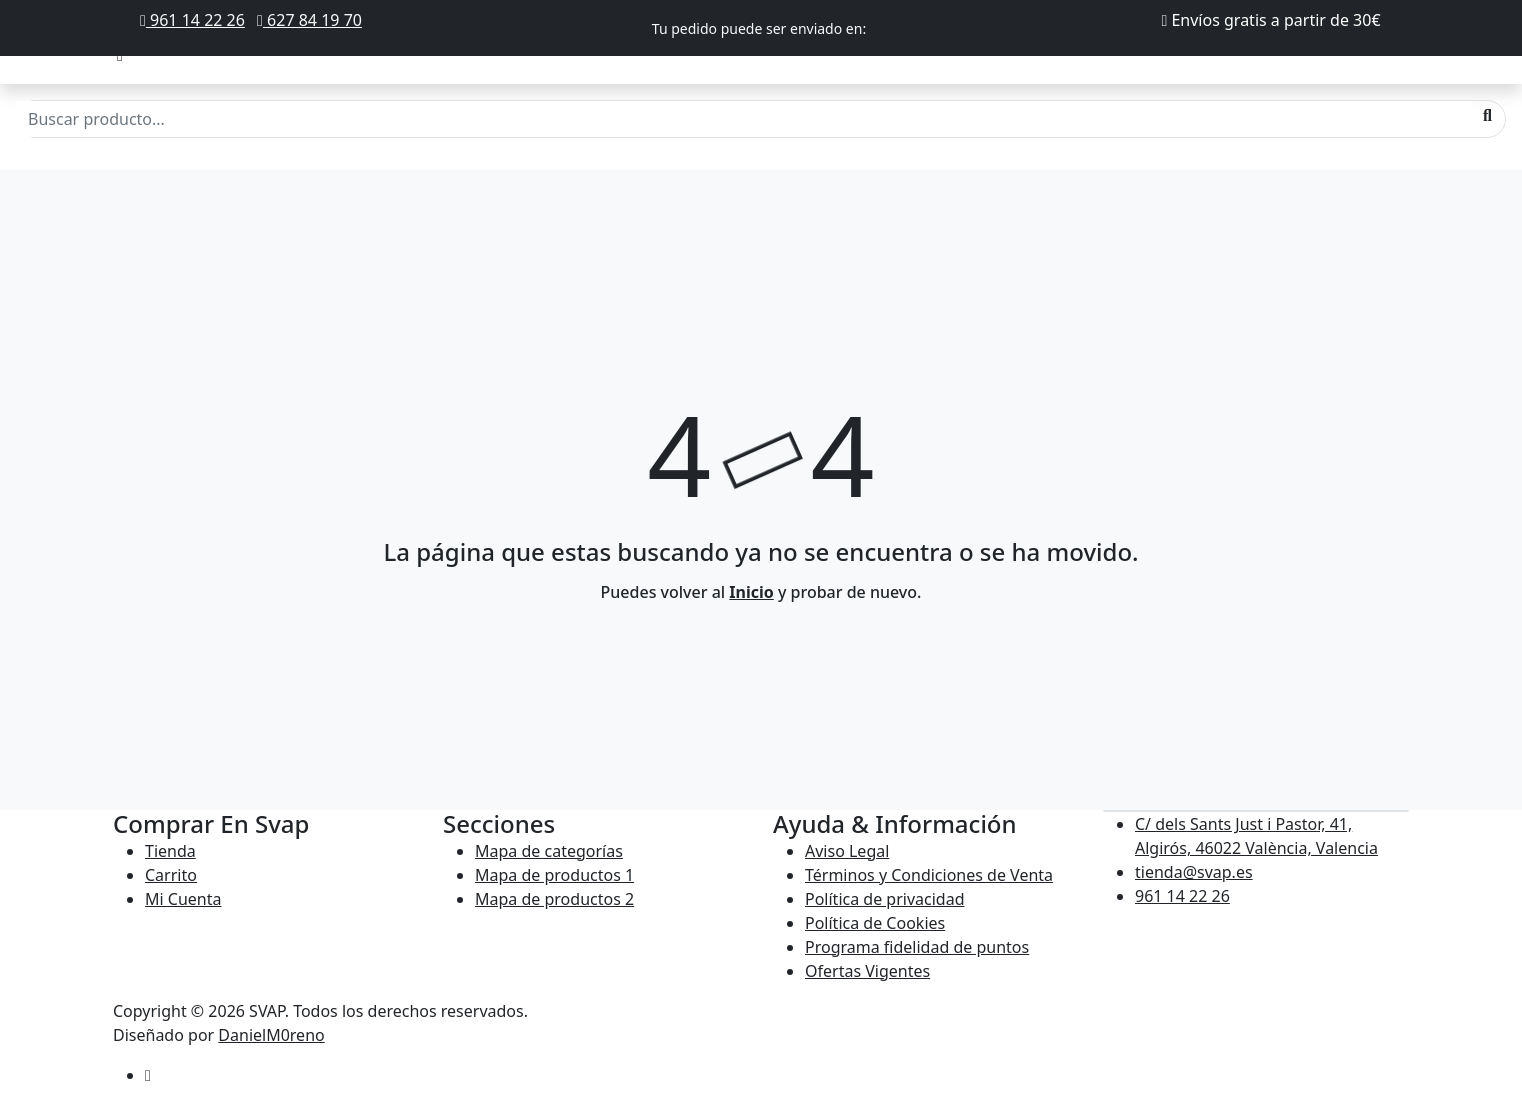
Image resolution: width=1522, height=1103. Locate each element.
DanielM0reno (271, 1035)
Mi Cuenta (183, 899)
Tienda (170, 851)
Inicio (751, 592)
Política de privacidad (885, 899)
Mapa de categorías (549, 851)
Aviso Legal (847, 851)
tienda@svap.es (1194, 872)
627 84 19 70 (309, 20)
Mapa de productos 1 (554, 875)
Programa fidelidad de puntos (917, 947)
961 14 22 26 (192, 20)
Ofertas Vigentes (867, 971)
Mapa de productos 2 (554, 899)
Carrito (171, 875)
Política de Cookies (875, 923)
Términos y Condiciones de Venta (929, 875)
